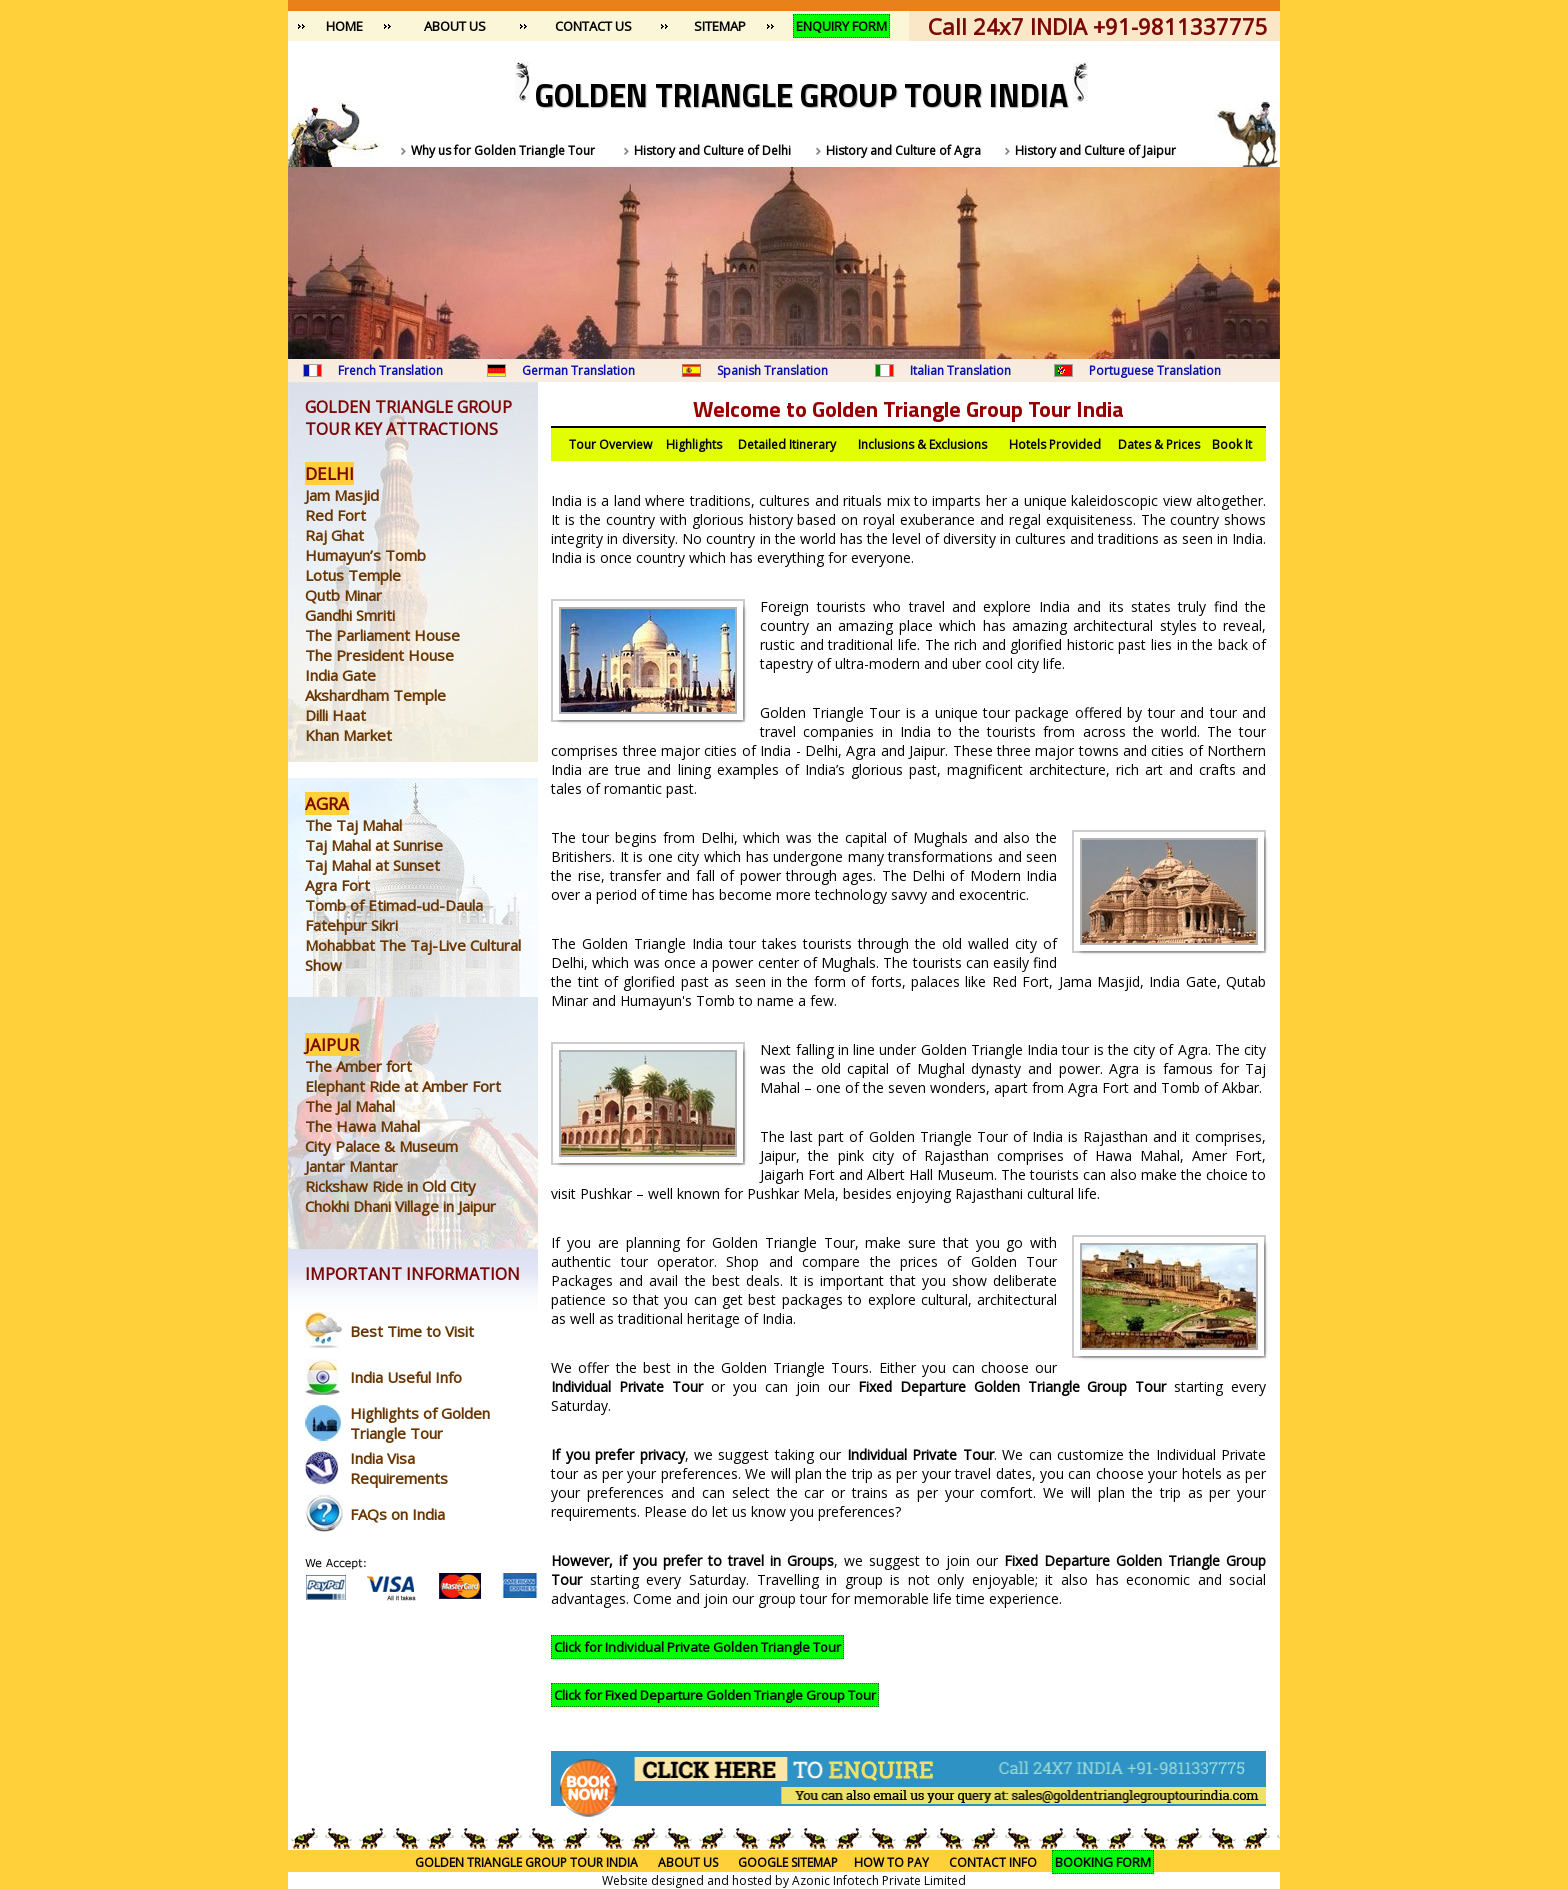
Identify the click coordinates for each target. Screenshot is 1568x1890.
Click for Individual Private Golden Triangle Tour (697, 1647)
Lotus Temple (353, 575)
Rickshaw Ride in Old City (390, 1186)
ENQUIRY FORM (841, 26)
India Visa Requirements (399, 1468)
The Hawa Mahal (362, 1126)
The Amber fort (358, 1066)
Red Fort (335, 515)
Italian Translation (960, 370)
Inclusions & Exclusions (922, 444)
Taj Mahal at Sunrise (374, 845)
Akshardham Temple (375, 695)
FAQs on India (397, 1514)
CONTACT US (593, 26)
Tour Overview (610, 444)
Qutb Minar (343, 595)
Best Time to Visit (412, 1331)
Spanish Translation (772, 370)
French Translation (390, 370)
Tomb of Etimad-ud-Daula (394, 905)
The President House (379, 655)
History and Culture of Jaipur (1095, 150)
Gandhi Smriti (350, 615)
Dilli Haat (335, 715)
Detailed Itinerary (787, 444)
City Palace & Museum (381, 1146)
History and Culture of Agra (903, 150)
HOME (344, 26)
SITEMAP (720, 26)
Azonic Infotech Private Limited (879, 1880)
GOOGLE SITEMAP (788, 1862)
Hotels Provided (1055, 444)
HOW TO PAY (891, 1862)
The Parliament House (382, 635)
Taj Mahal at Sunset (372, 865)
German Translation (578, 370)
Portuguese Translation (1155, 370)
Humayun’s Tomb (365, 555)
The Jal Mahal (350, 1106)
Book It (1232, 444)
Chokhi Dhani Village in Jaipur (400, 1206)
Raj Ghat (334, 535)
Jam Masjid (342, 495)
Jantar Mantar (351, 1166)
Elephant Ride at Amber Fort (403, 1086)
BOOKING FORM (1103, 1862)
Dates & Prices (1159, 444)
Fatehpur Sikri (351, 925)
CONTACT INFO (1000, 1862)
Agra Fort (337, 885)
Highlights (694, 444)
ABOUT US (455, 26)
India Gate (340, 675)
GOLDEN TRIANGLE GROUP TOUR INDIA (526, 1862)
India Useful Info (406, 1377)
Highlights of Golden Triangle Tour (420, 1423)
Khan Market (348, 735)
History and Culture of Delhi (712, 150)
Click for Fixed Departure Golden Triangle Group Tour (715, 1695)
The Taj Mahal (353, 825)
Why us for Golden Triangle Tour (503, 150)
